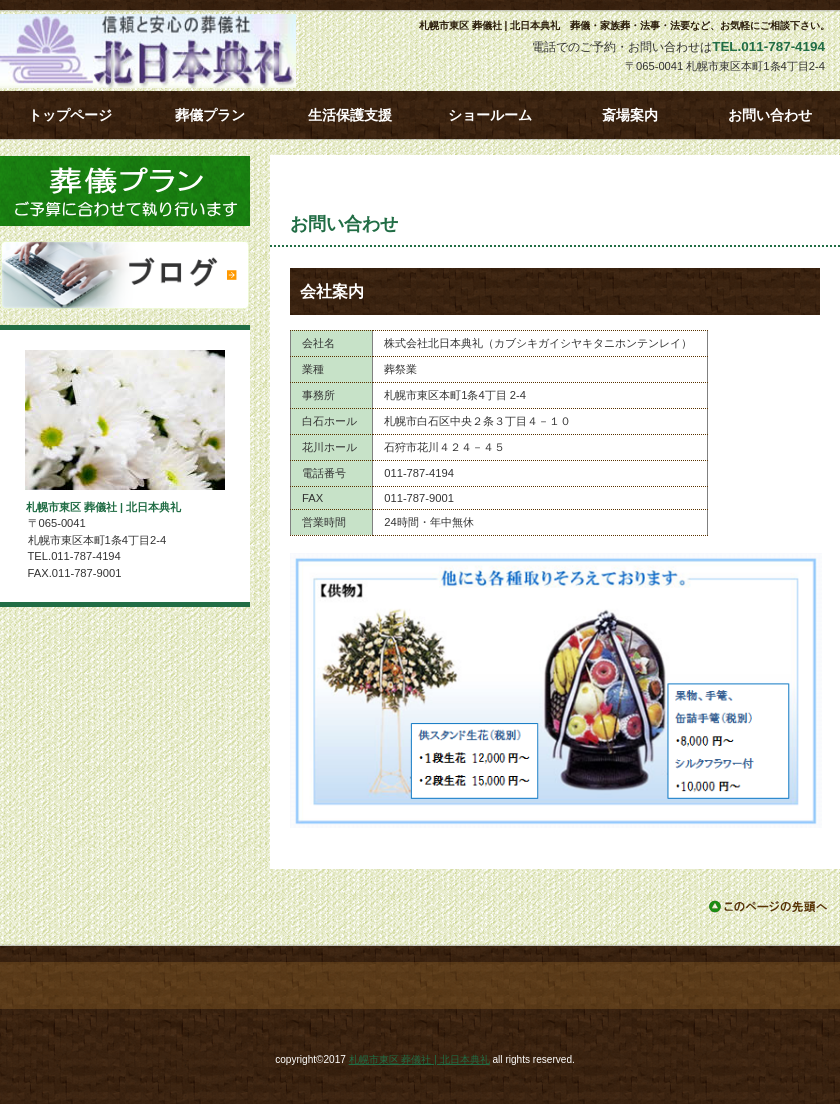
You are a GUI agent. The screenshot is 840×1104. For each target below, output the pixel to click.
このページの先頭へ (769, 906)
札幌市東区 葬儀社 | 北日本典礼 (180, 51)
